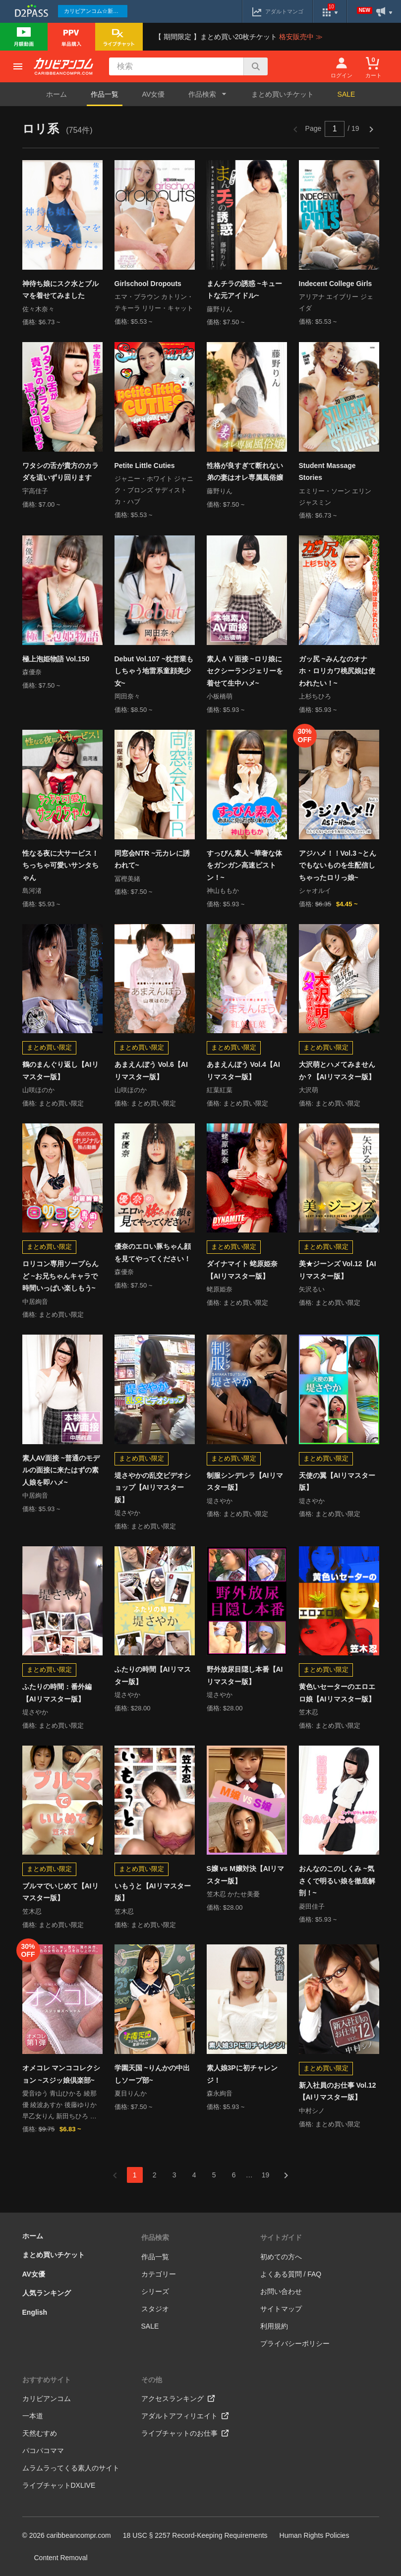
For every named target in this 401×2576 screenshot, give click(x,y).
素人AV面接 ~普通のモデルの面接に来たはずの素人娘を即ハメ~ (61, 1470)
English (35, 2312)
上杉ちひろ (315, 696)
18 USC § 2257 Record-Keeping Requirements (195, 2535)
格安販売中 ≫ (301, 37)
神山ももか (223, 890)
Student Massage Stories (327, 472)
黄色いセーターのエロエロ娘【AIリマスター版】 (337, 1693)
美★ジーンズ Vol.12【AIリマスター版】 (337, 1270)
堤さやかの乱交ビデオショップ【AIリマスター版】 (153, 1487)
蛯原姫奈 (219, 1289)
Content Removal (61, 2558)
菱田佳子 (312, 1906)
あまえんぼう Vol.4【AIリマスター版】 (243, 1070)
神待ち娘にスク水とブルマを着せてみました (60, 290)
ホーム (56, 94)
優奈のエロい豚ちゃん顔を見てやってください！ (153, 1252)
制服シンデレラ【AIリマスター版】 (245, 1481)
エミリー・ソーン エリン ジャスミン (335, 496)
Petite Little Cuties (145, 465)
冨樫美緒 (127, 878)
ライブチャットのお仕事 (185, 2433)
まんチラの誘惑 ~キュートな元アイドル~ (244, 290)
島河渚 (32, 890)
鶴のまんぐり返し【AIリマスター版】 (60, 1070)
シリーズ (155, 2291)
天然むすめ (39, 2433)
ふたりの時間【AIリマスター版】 (153, 1675)
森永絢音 (219, 2093)
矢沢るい (312, 1289)
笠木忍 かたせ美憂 (233, 1894)
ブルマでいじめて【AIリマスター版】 (60, 1892)
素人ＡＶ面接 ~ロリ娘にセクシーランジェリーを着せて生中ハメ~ (245, 671)
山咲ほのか (38, 1090)
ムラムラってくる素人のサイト (70, 2468)
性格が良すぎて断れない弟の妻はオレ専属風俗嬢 (245, 472)
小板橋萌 (219, 696)
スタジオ (155, 2309)
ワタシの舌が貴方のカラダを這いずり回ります (60, 472)
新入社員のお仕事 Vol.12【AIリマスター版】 (337, 2091)
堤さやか (127, 1513)
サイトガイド (281, 2237)
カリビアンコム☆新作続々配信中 (95, 11)
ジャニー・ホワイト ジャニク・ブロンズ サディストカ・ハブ (154, 490)
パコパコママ (43, 2451)
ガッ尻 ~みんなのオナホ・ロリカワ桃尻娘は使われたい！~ (337, 671)
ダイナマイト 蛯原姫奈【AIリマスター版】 (242, 1270)
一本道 (32, 2416)
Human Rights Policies (314, 2535)
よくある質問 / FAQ (291, 2274)
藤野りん (219, 309)
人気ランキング (46, 2293)
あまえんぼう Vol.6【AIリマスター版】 (151, 1070)
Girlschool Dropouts (148, 284)
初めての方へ (281, 2257)
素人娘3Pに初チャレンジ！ (242, 2074)
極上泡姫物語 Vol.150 (56, 659)
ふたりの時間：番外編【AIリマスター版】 (57, 1693)
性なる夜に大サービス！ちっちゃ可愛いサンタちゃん (60, 865)
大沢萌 (308, 1090)
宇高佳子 (35, 491)
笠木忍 (308, 1712)
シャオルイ (315, 890)
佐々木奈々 (38, 309)
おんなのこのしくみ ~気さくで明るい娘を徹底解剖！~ (337, 1881)
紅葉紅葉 (219, 1090)
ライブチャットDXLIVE (59, 2485)
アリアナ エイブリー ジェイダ (336, 302)
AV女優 (153, 94)
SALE (346, 94)
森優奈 (32, 672)
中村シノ (312, 2110)
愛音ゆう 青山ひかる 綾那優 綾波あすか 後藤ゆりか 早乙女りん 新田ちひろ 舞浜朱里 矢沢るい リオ (59, 2106)
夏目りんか (131, 2093)
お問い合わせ (281, 2291)
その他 (151, 2380)
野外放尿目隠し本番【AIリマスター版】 (245, 1675)
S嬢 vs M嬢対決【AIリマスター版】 (245, 1875)
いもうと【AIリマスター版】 (153, 1892)
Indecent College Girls (335, 284)
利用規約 (274, 2326)
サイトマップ (281, 2309)
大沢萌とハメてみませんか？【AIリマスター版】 (337, 1070)
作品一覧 (104, 94)
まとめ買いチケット (282, 94)
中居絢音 (35, 1301)
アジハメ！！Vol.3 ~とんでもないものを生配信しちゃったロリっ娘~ (337, 865)
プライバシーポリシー (295, 2343)
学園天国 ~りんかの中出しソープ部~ (152, 2074)
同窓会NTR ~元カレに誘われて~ (152, 859)
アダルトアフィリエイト (185, 2416)
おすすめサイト (46, 2380)
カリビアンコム (46, 2398)
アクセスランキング (178, 2398)
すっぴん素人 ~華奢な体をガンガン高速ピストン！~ (244, 865)
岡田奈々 (127, 696)
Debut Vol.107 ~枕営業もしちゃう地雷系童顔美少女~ (154, 671)
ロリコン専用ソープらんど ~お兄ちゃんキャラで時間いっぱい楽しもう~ (60, 1276)
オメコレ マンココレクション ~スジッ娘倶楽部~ (61, 2074)
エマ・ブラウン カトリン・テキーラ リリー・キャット (154, 302)
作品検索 (155, 2237)
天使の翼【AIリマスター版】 (337, 1481)
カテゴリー (158, 2274)
